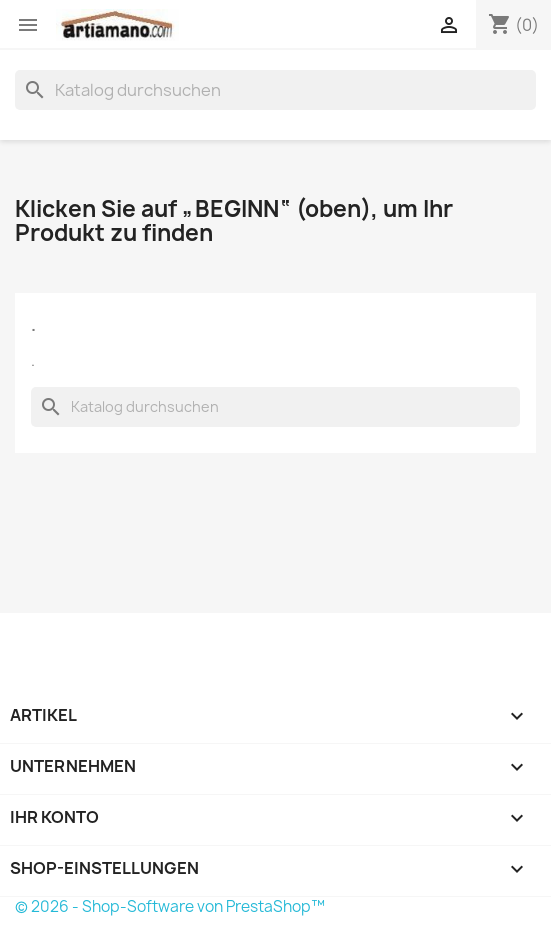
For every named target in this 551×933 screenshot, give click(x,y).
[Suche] (275, 90)
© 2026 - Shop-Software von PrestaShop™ (170, 906)
